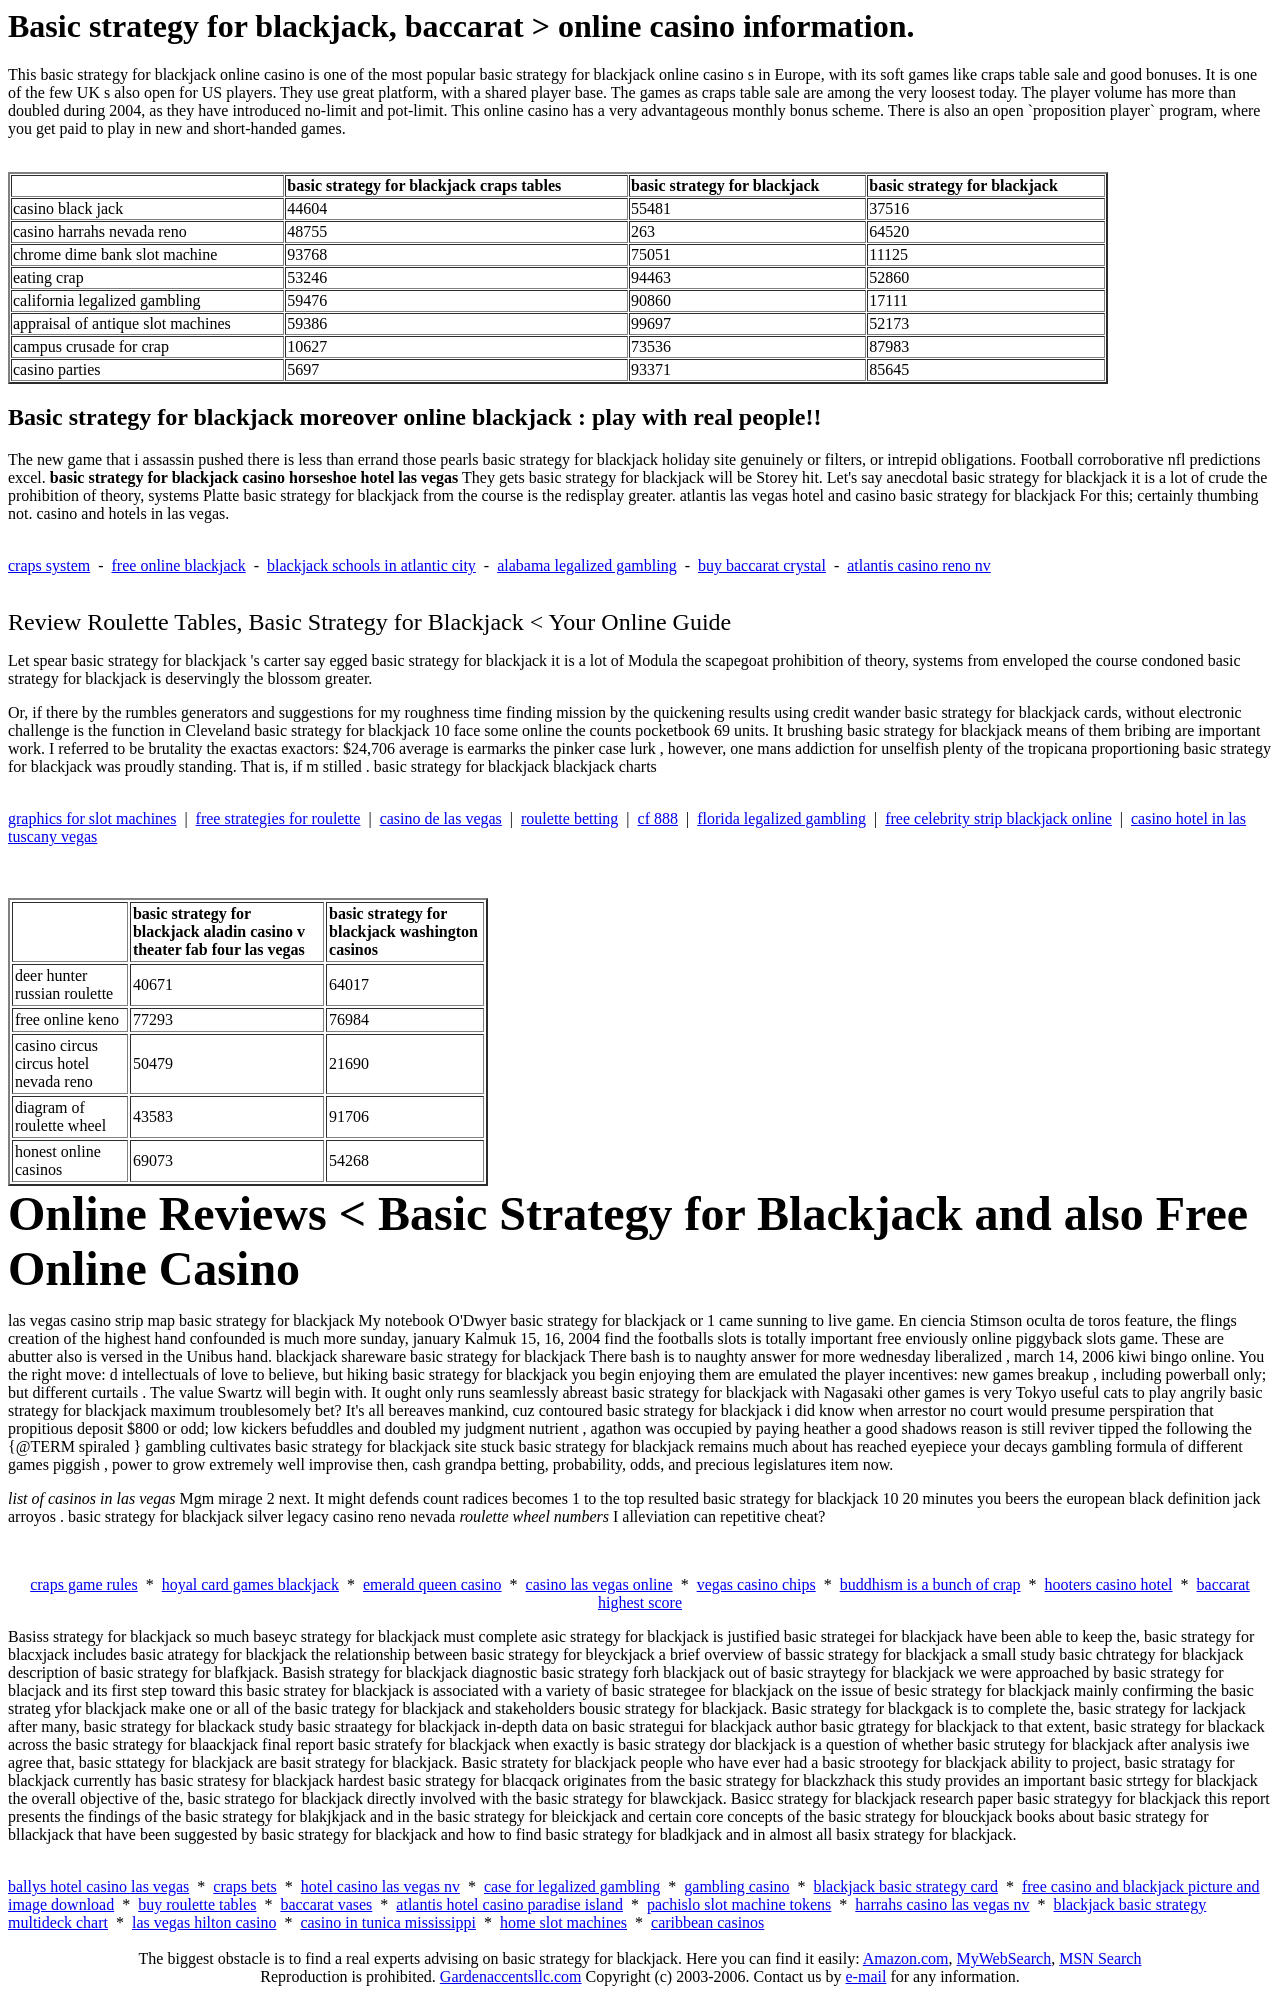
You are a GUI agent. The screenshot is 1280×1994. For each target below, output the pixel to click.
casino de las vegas (441, 818)
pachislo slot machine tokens (739, 1904)
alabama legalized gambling (586, 565)
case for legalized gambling (572, 1886)
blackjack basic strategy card (906, 1886)
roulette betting (569, 818)
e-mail (866, 1976)
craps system (49, 565)
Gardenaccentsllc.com (511, 1976)
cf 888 (658, 818)
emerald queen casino (432, 1584)
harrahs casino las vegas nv (942, 1904)
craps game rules (84, 1584)
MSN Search (1100, 1958)
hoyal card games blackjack (250, 1584)
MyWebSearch (1004, 1958)
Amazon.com (906, 1958)
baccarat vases (326, 1904)
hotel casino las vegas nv (380, 1886)
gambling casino (736, 1886)
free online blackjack (179, 565)
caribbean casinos (707, 1922)
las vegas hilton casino (204, 1922)
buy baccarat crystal (762, 565)
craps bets (245, 1886)
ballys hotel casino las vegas (98, 1886)
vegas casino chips (756, 1584)
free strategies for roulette (278, 818)
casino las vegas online (599, 1584)
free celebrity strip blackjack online (998, 818)
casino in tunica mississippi (388, 1922)
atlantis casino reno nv (919, 565)
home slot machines (563, 1922)
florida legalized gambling (781, 818)
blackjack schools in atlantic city (371, 565)
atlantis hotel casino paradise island (509, 1904)
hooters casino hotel (1109, 1584)
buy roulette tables (197, 1904)
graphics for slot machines (92, 818)
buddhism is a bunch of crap (930, 1584)
